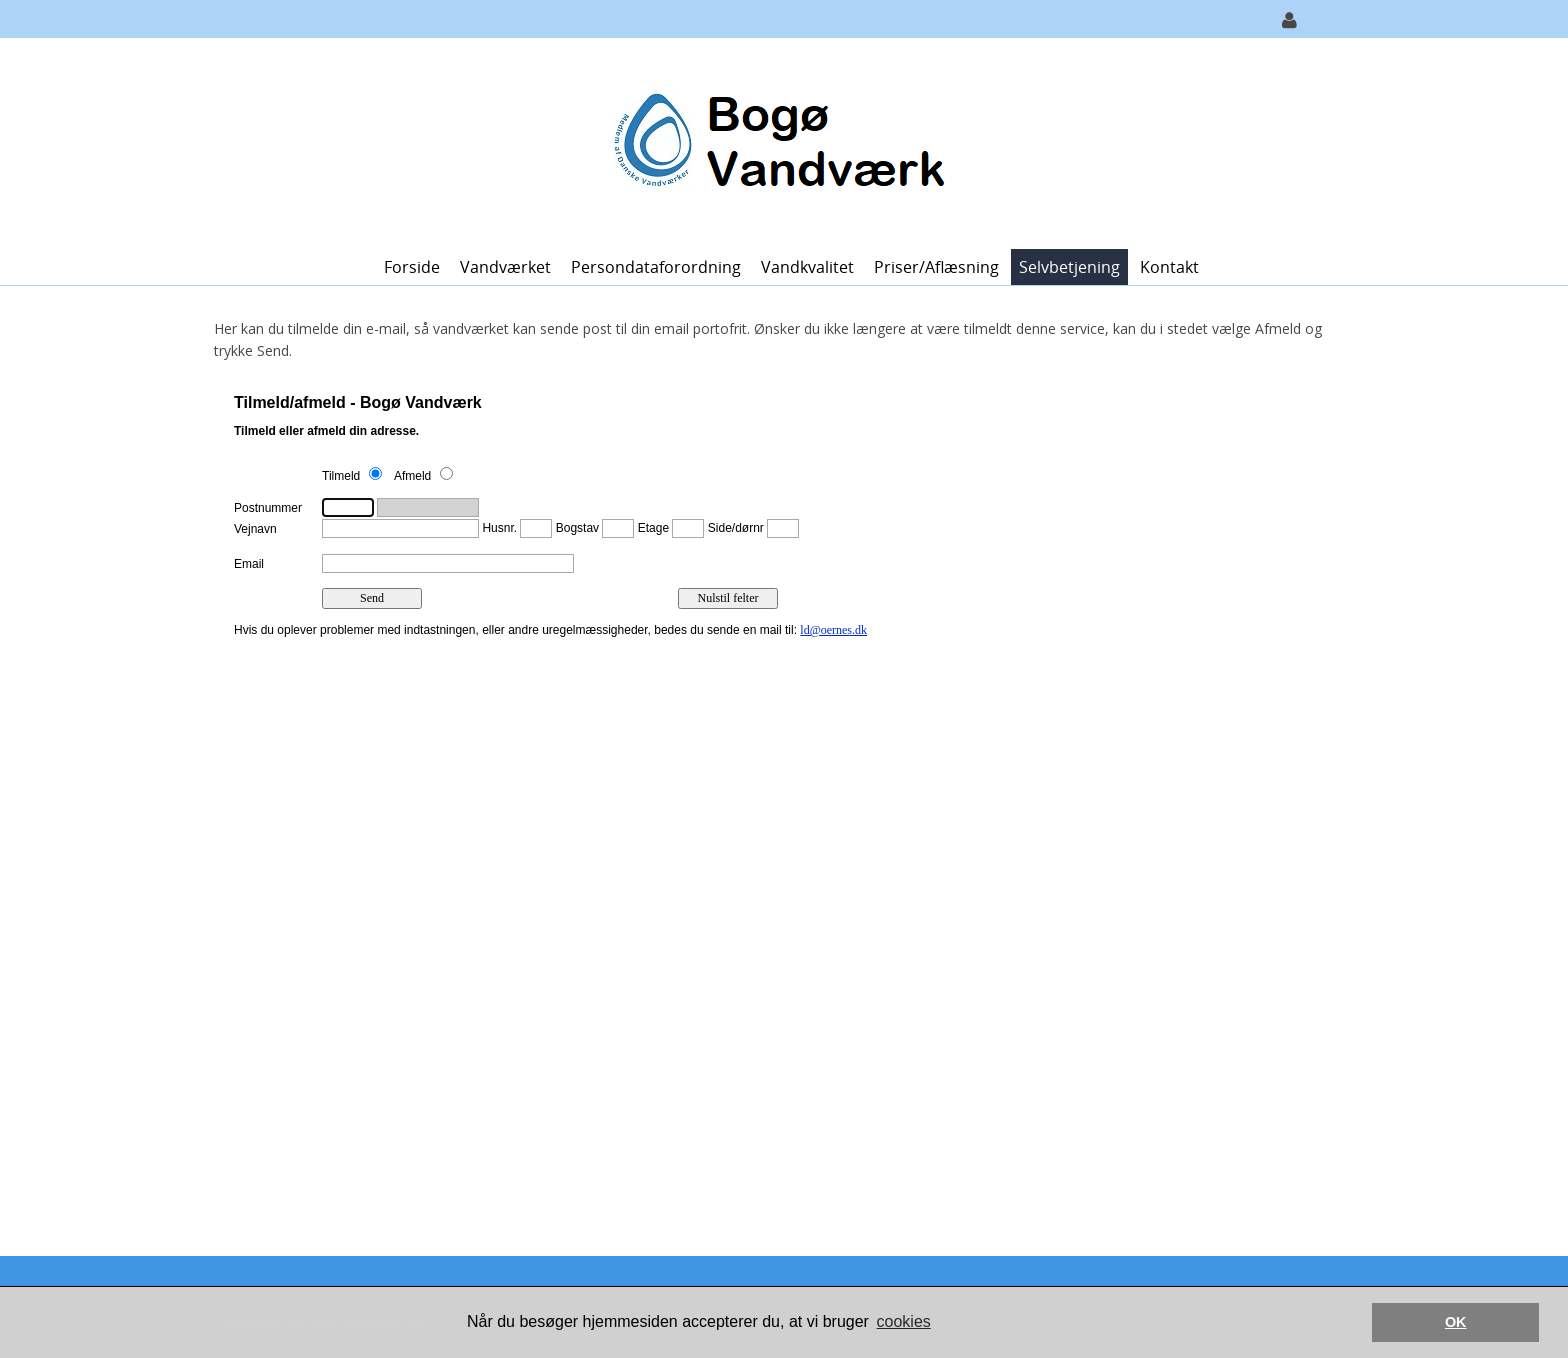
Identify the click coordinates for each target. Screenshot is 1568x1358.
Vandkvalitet (807, 267)
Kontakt (1169, 267)
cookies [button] (904, 1321)
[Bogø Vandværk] (776, 141)
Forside (412, 267)
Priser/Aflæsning (936, 267)
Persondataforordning (656, 267)
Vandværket (505, 267)
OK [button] (1456, 1322)
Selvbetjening (1069, 267)
